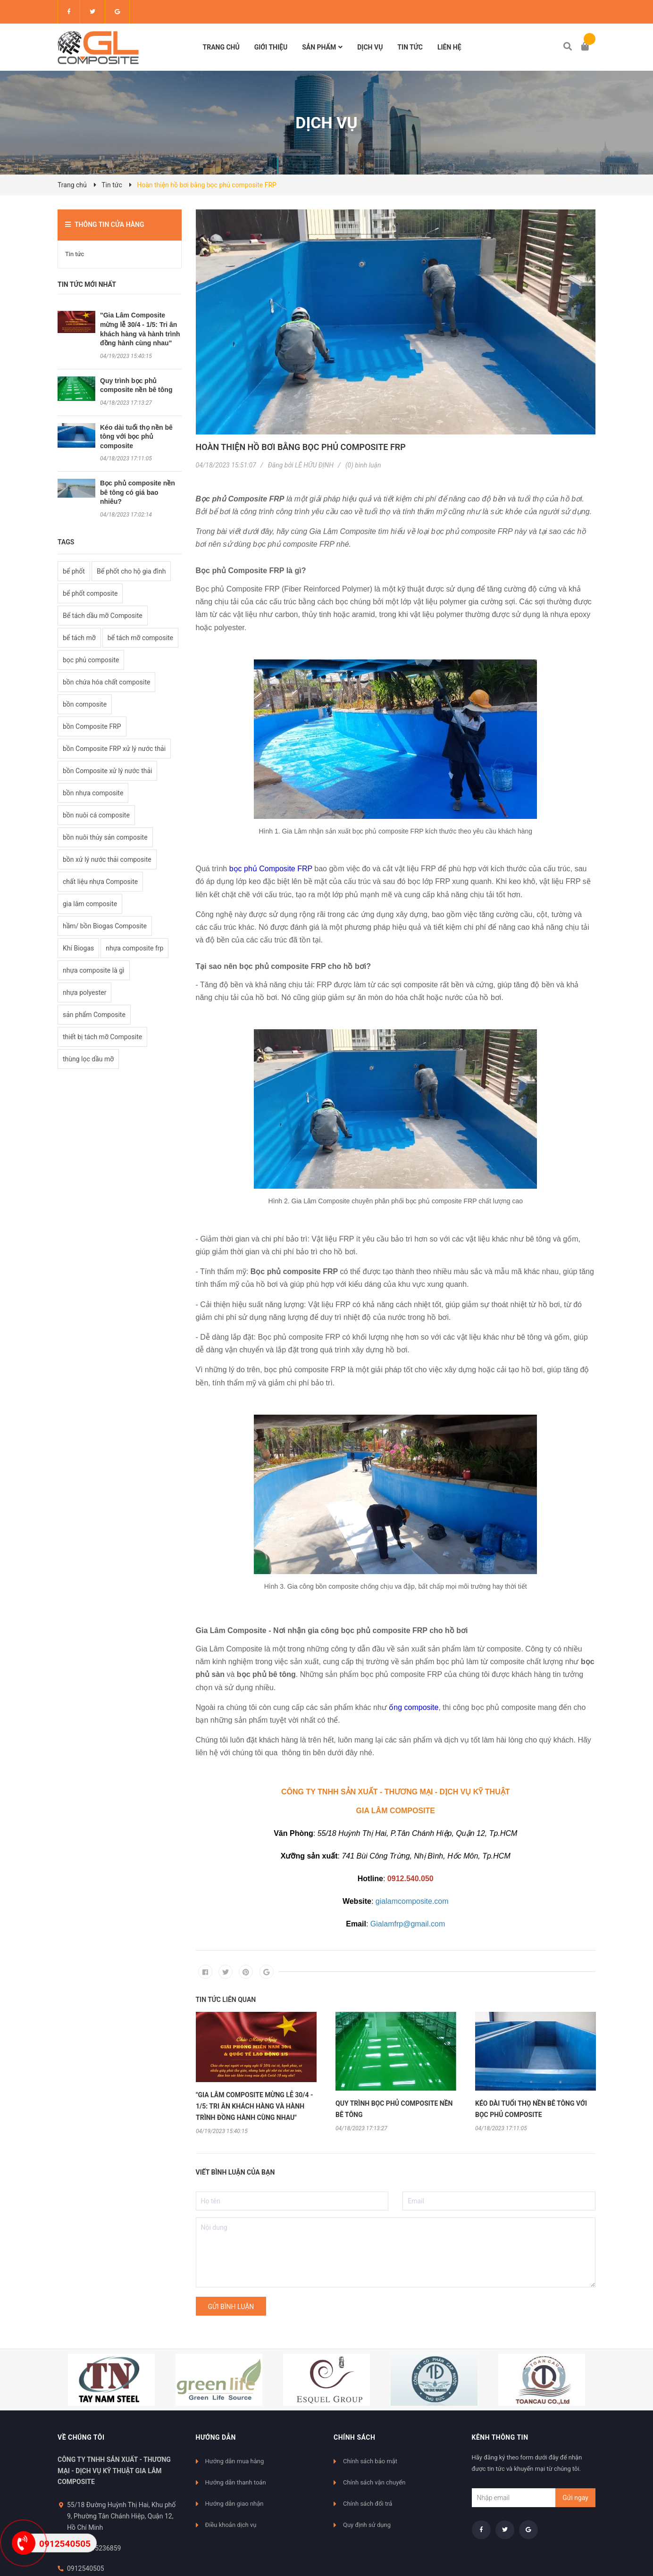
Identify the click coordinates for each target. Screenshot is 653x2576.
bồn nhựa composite (93, 793)
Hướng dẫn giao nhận (234, 2503)
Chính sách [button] (354, 2437)
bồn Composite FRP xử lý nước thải (114, 748)
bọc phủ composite (91, 660)
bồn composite (85, 704)
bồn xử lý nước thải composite (107, 859)
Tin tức (74, 254)
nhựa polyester (84, 992)
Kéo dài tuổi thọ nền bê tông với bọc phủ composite (136, 437)
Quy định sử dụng (367, 2524)
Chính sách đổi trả (367, 2503)
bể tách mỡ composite (140, 638)
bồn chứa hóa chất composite (106, 682)
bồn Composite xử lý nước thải (107, 771)
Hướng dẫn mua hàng (234, 2461)
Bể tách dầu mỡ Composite (102, 615)
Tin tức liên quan (226, 1999)
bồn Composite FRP (92, 726)
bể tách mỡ (79, 638)
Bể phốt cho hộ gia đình (131, 571)
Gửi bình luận (231, 2306)
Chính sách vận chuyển (374, 2482)
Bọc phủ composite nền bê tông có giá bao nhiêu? (137, 492)
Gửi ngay (575, 2497)
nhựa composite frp (134, 948)
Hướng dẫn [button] (216, 2437)
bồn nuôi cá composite (96, 815)
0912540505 (85, 2568)
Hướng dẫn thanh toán (235, 2482)
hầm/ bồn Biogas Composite (105, 926)
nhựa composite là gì (94, 970)
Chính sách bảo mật (370, 2461)
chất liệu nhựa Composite (100, 881)
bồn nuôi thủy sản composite (105, 837)
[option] (256, 2073)
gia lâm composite (90, 904)
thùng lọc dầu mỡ (88, 1059)
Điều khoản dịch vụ (231, 2524)
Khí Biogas (78, 948)
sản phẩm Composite (94, 1014)
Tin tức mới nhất (87, 284)
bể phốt (74, 571)
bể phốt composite (90, 593)
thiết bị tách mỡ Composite (102, 1037)
